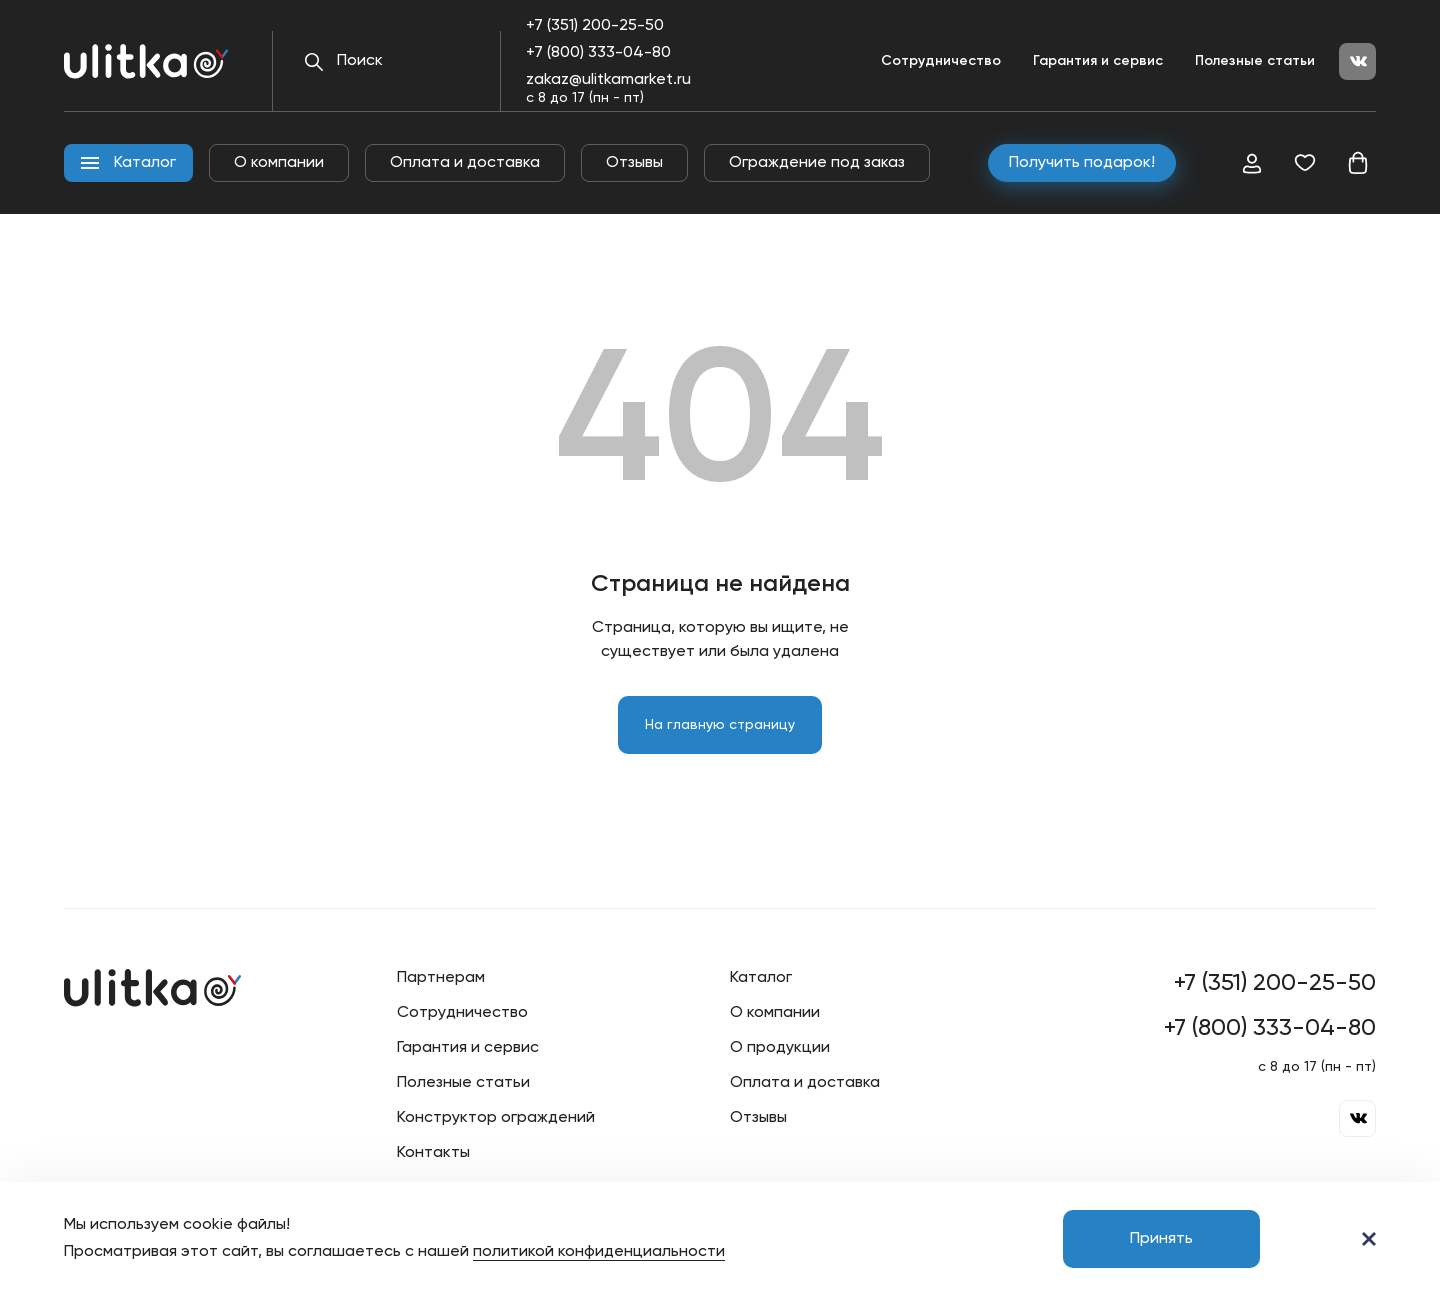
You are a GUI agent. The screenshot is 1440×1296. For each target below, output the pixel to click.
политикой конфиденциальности (599, 1252)
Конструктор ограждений (496, 1118)
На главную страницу (720, 725)
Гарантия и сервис (1098, 61)
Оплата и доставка (465, 163)
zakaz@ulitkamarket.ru (608, 80)
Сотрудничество (941, 61)
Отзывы (634, 163)
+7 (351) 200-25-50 (595, 26)
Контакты (433, 1153)
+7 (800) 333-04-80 (598, 53)
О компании (279, 163)
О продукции (780, 1048)
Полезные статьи (1255, 61)
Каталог (761, 978)
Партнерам (441, 978)
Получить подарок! (1082, 163)
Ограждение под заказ (817, 163)
